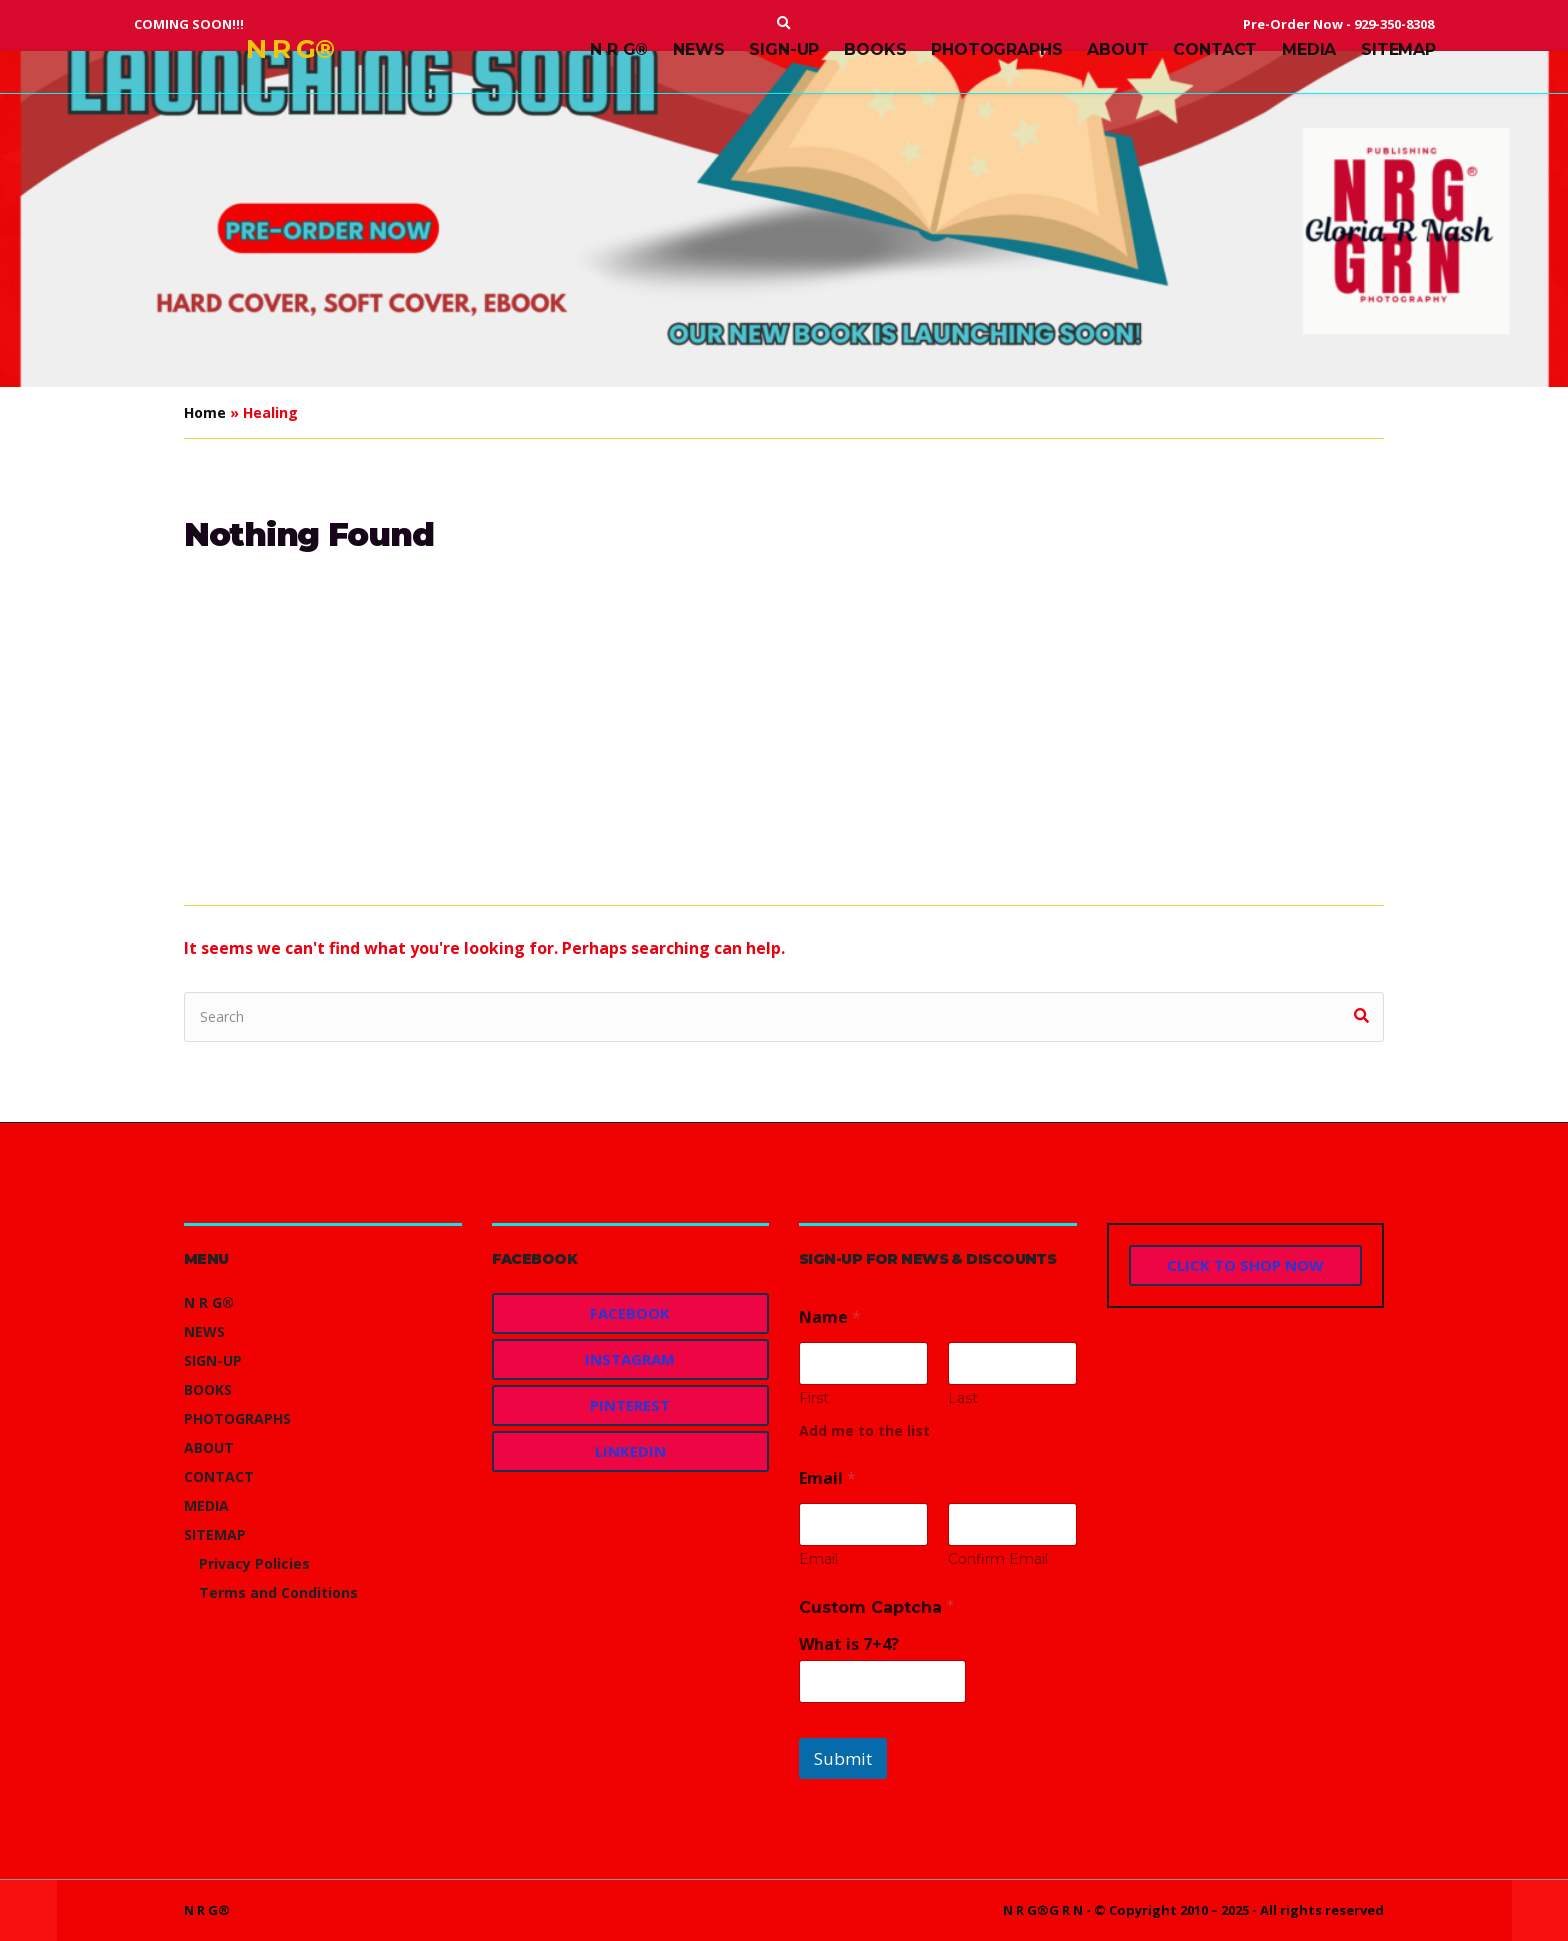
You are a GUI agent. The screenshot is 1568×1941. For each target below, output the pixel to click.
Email (818, 1559)
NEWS (698, 49)
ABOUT (1117, 49)
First (814, 1398)
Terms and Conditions (278, 1592)
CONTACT (1215, 49)
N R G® (290, 49)
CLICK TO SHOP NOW (1245, 1265)
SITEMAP (1398, 49)
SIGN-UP (784, 49)
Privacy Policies (254, 1563)
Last (963, 1398)
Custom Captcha (876, 1607)
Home (205, 412)
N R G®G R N (1043, 1910)
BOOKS (875, 49)
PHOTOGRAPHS (996, 49)
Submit (843, 1758)
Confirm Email (998, 1559)
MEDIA (1309, 49)
